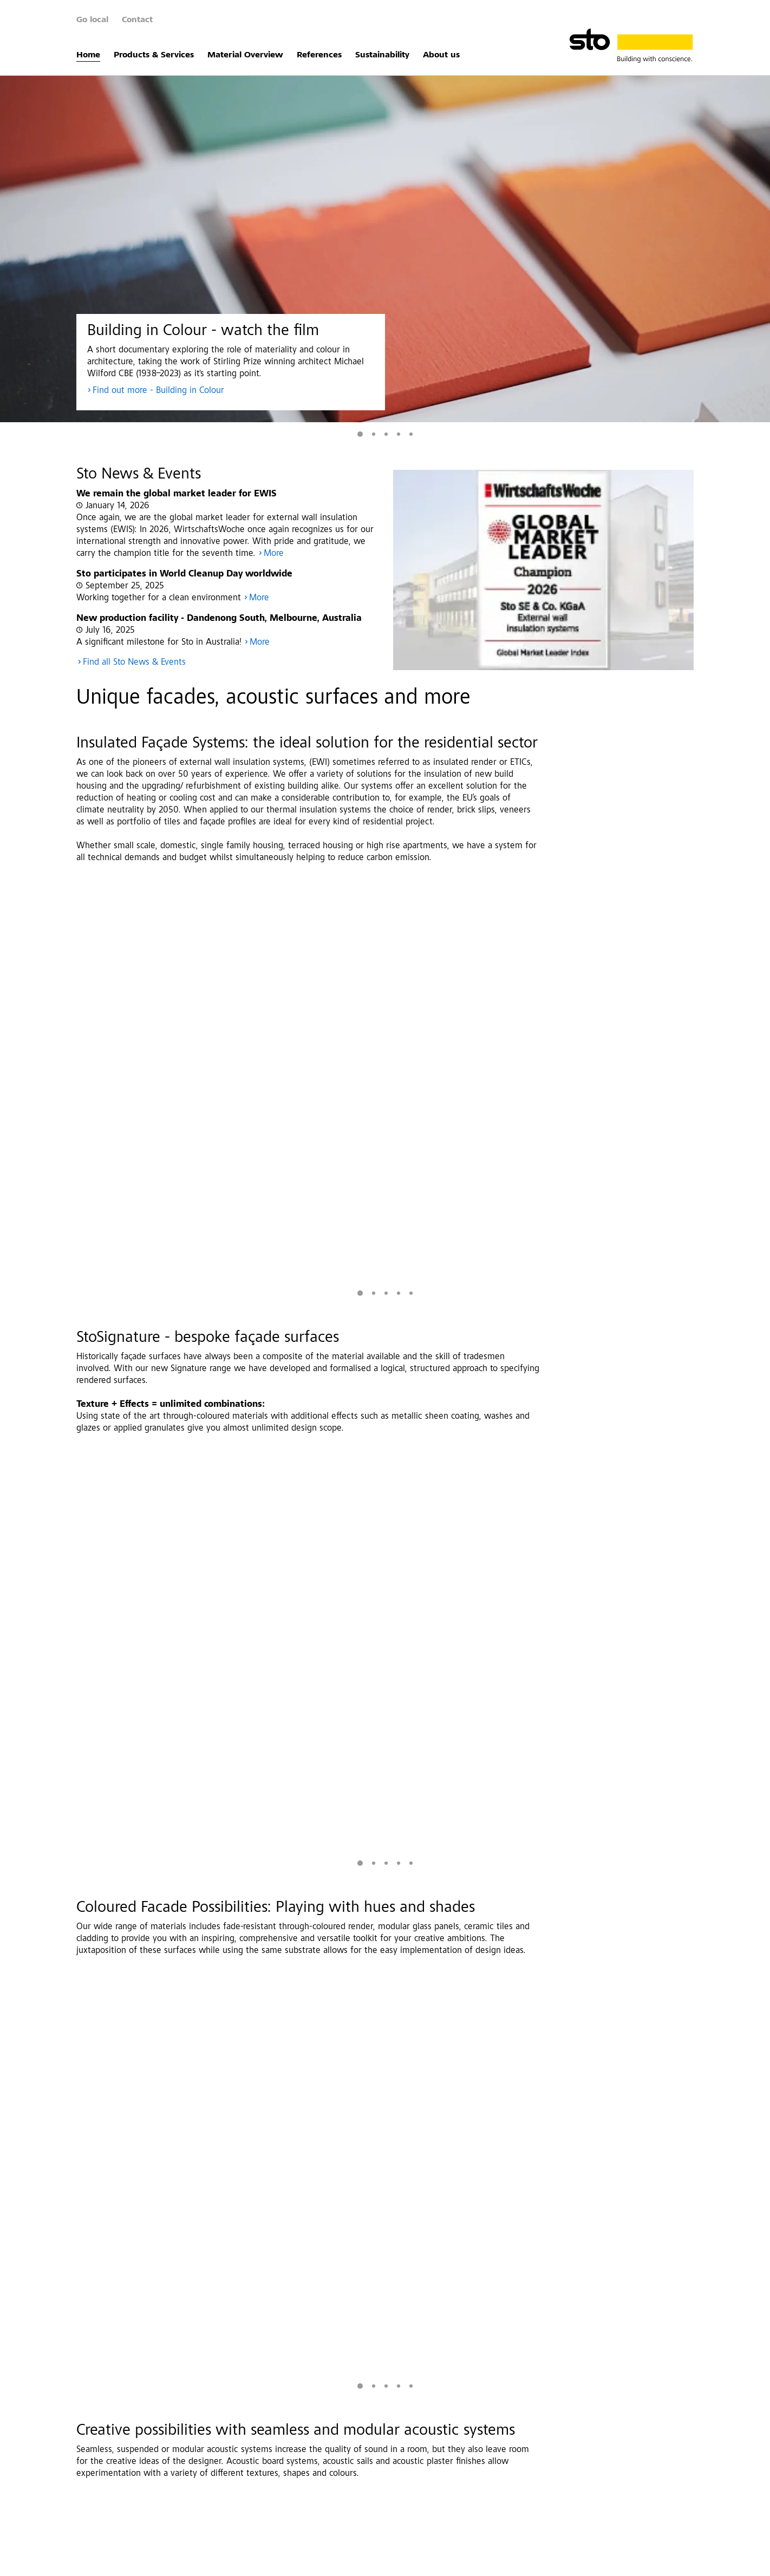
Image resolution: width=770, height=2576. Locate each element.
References (319, 55)
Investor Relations (300, 2562)
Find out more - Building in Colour (158, 391)
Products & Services (154, 55)
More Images (622, 1405)
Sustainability (382, 55)
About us (441, 55)
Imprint (129, 2562)
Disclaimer (240, 2562)
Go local (92, 20)
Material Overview (245, 55)
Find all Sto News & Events (134, 662)
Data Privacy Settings (463, 2562)
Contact (137, 20)
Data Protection (181, 2562)
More (274, 554)
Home (88, 55)
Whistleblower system (379, 2562)
